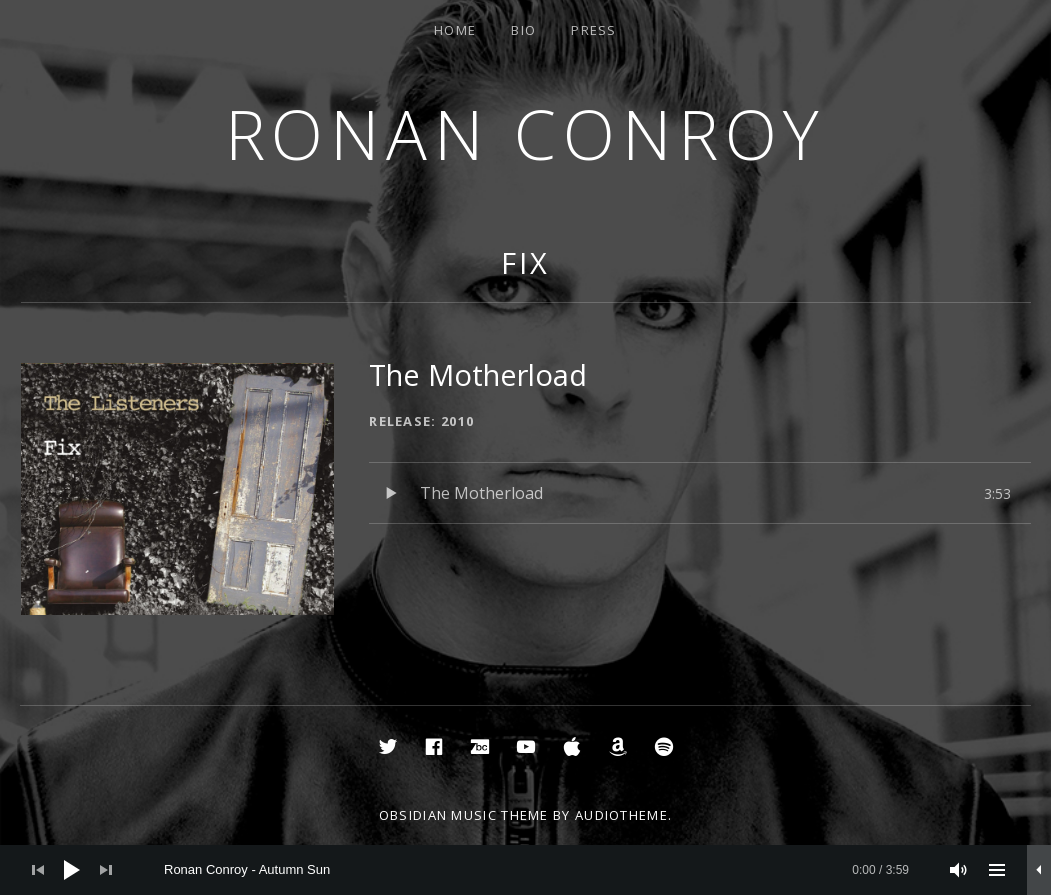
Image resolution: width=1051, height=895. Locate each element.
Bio (523, 30)
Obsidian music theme (464, 815)
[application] (525, 870)
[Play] (72, 870)
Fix (525, 262)
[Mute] (959, 870)
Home (455, 30)
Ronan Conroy (526, 133)
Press (594, 30)
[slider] (536, 870)
